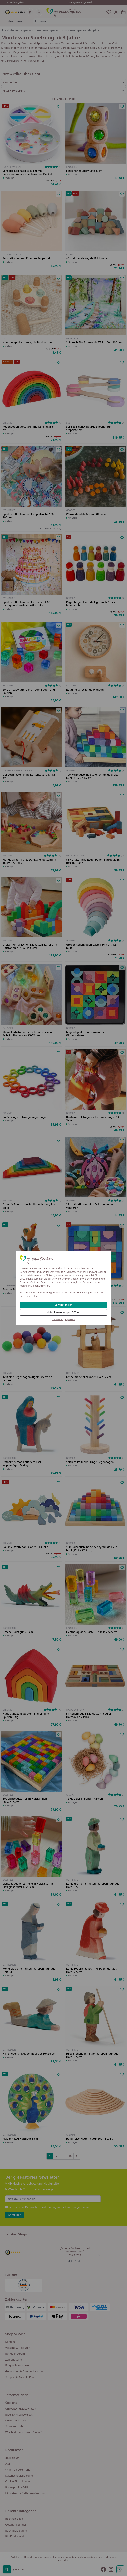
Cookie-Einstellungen (80, 1292)
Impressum (70, 1319)
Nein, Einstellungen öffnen (63, 1312)
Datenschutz (57, 1319)
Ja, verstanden (64, 1305)
